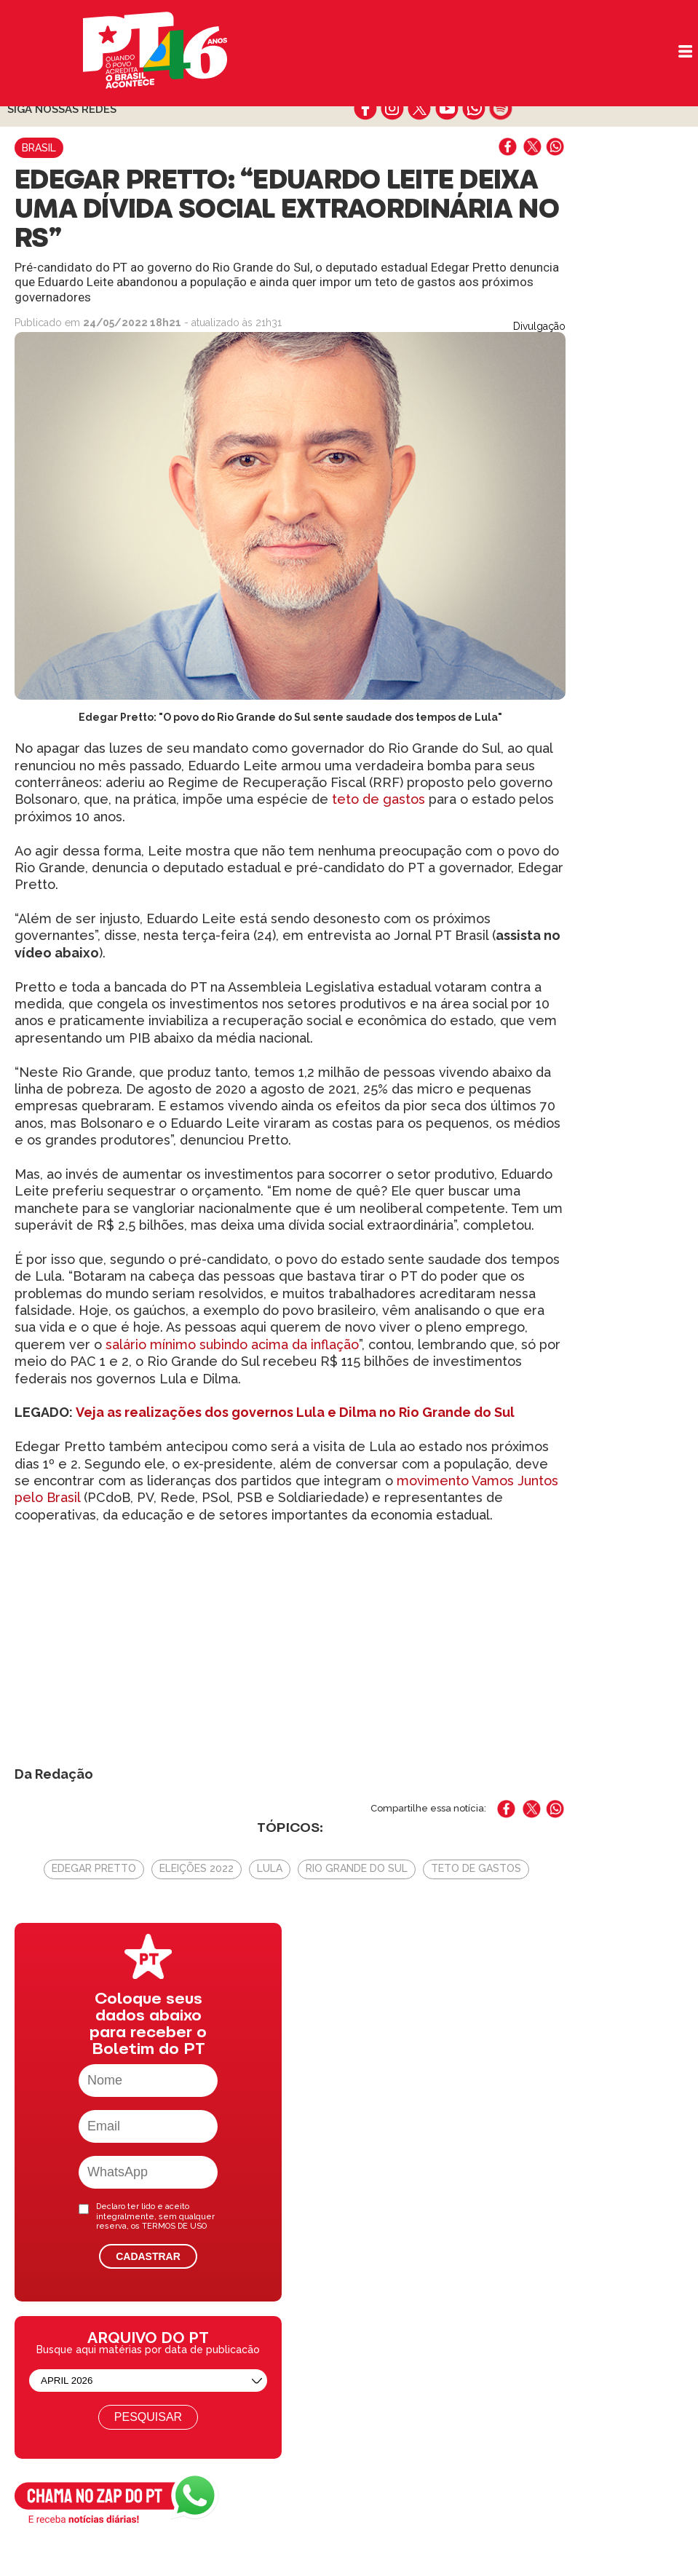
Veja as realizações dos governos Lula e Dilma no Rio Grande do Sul (295, 1412)
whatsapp (473, 108)
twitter (420, 108)
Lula (269, 1868)
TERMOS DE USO (174, 2226)
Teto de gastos (476, 1868)
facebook (366, 108)
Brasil (39, 148)
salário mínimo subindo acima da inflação (232, 1344)
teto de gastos (376, 799)
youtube (447, 108)
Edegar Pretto (94, 1868)
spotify (500, 108)
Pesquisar (148, 2417)
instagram (393, 108)
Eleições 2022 (196, 1868)
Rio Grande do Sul (357, 1868)
